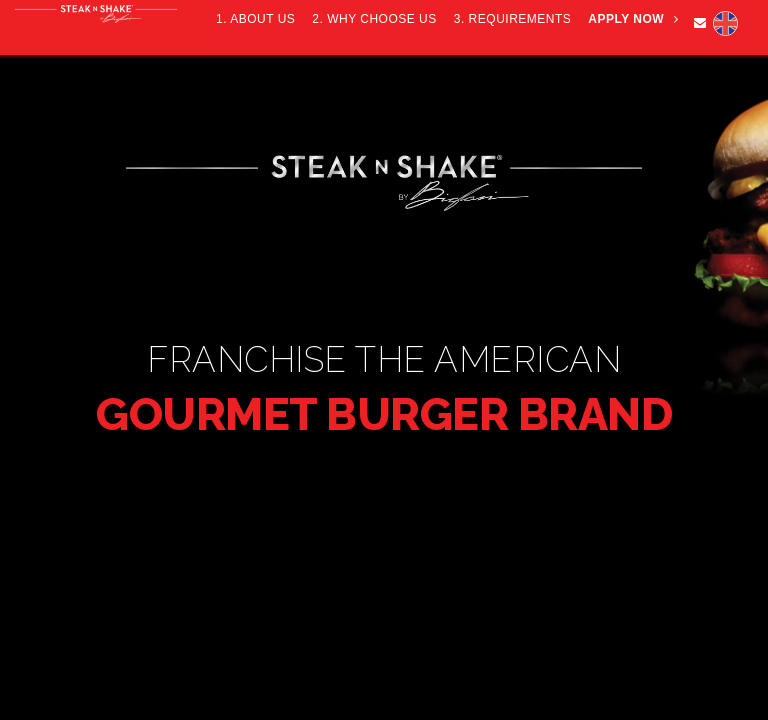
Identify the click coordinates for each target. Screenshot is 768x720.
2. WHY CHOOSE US (374, 19)
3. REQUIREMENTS (513, 19)
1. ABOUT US (255, 19)
